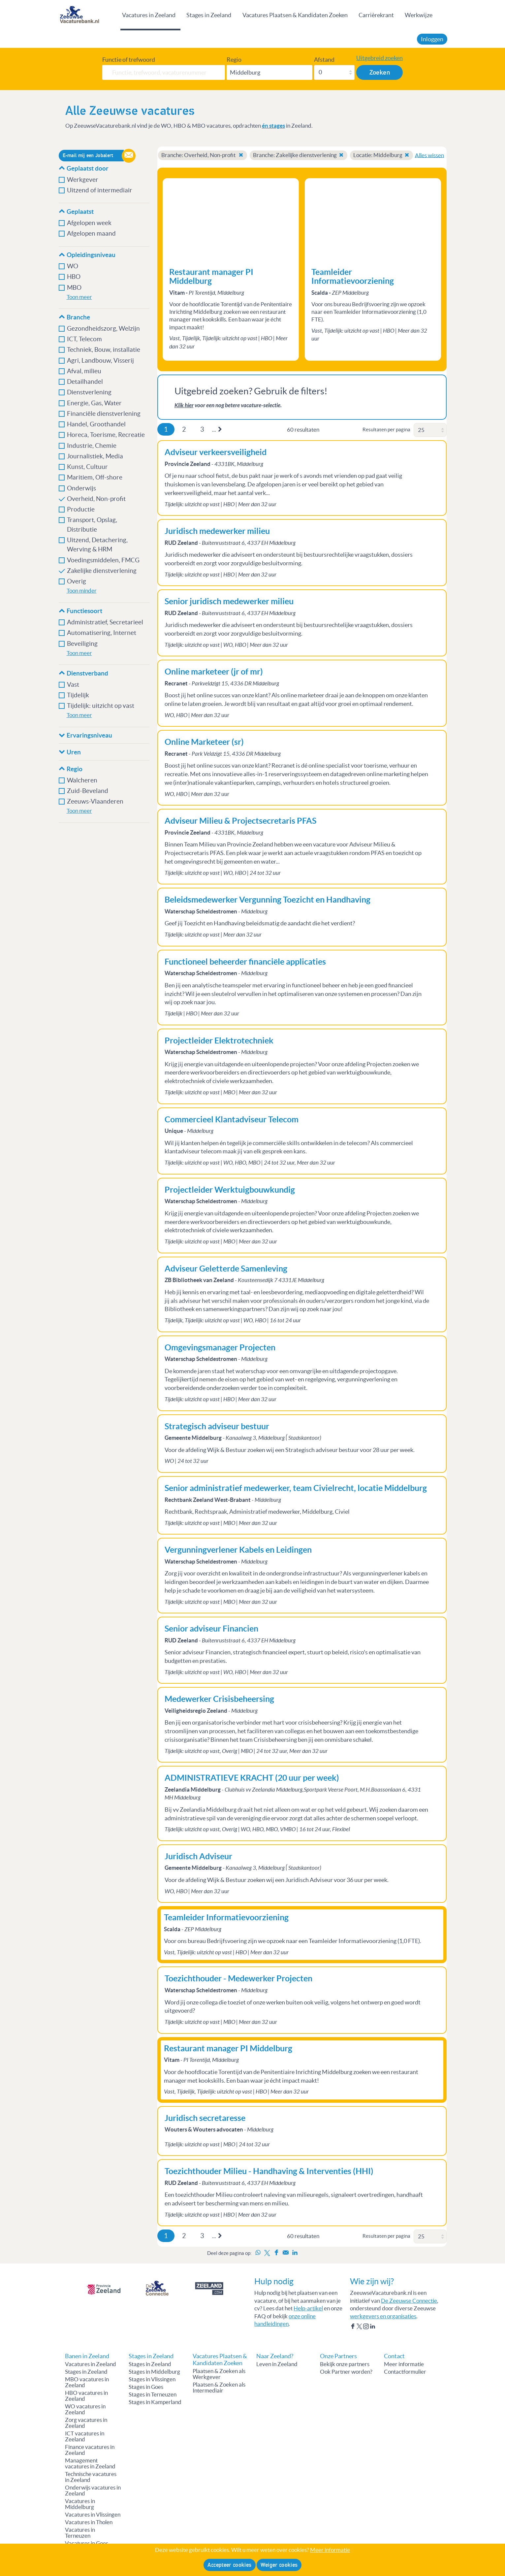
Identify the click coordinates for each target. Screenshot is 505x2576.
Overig (76, 581)
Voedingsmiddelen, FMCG (103, 560)
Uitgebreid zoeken (379, 58)
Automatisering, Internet (101, 632)
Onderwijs (81, 488)
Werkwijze (418, 15)
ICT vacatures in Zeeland (84, 2436)
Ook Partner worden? (346, 2372)
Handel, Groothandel (96, 424)
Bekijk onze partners (344, 2364)
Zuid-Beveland (87, 790)
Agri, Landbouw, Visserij (100, 360)
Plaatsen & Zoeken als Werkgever (219, 2374)
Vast (73, 684)
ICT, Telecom (84, 339)
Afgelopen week (89, 222)
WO (72, 266)
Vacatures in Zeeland (148, 15)
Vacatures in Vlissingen (92, 2515)
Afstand (324, 59)
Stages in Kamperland (155, 2402)
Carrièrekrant (376, 15)
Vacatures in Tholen (88, 2522)
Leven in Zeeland (277, 2364)
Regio (234, 59)
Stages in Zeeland (208, 15)
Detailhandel (85, 381)
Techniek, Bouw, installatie (103, 349)
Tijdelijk (78, 695)
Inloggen (432, 39)
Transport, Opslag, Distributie (92, 524)
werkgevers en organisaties (383, 2316)
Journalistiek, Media (95, 456)
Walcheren (82, 780)
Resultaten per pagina (386, 429)
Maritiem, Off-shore (94, 477)
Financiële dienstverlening (104, 413)
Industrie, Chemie (91, 445)
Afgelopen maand (91, 233)
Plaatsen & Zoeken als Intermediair (219, 2388)
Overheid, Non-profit (97, 498)
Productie (81, 509)
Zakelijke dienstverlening (102, 570)
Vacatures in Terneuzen (80, 2533)
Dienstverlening (89, 392)
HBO (73, 276)
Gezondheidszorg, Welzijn (103, 328)
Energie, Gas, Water (94, 403)
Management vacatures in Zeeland (90, 2463)
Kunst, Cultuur (87, 466)
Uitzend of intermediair (99, 190)
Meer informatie (404, 2364)
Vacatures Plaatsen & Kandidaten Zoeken (295, 15)
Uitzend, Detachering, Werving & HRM (97, 545)
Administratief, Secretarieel (105, 622)
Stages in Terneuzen (152, 2394)
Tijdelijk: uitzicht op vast (100, 705)
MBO (74, 287)
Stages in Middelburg (154, 2372)
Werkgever (82, 179)
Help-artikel (308, 2308)
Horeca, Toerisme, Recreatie (106, 434)
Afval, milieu (85, 371)
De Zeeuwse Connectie (409, 2301)
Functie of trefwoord (128, 59)
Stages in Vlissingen (152, 2379)
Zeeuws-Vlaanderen (95, 801)
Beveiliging (82, 643)
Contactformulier (405, 2372)
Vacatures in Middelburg (80, 2504)
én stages (273, 125)
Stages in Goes (146, 2387)
